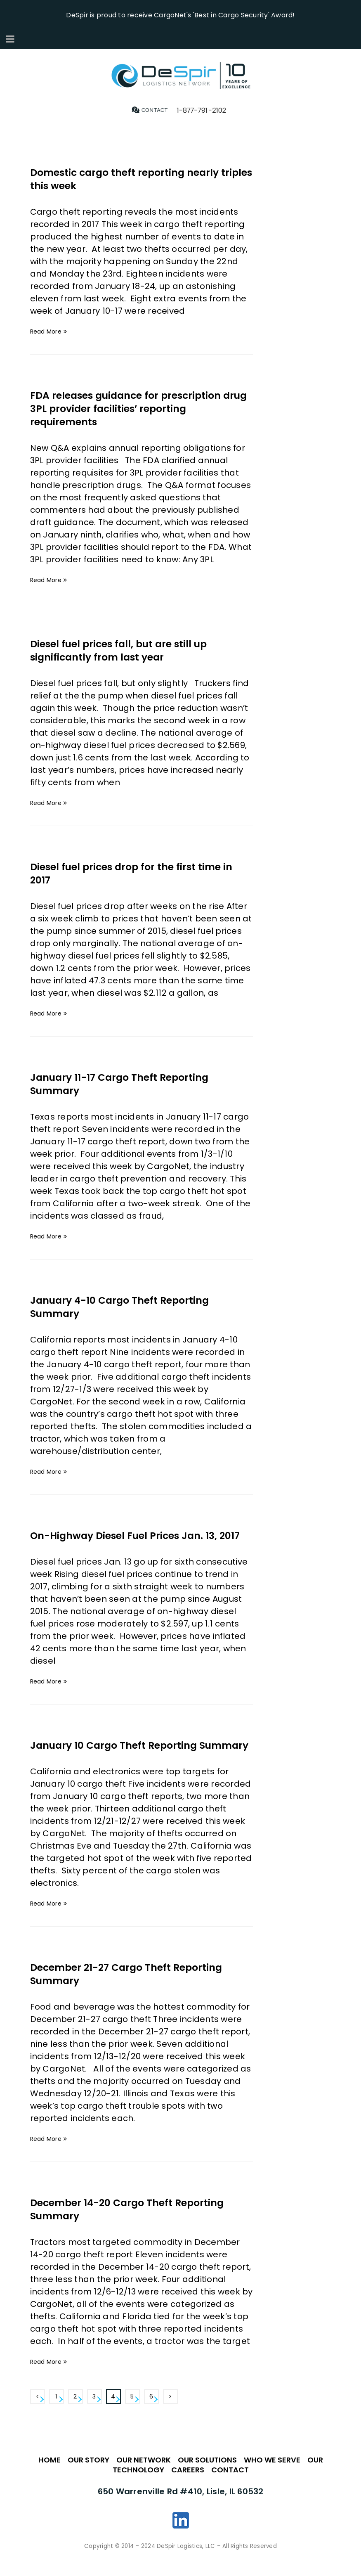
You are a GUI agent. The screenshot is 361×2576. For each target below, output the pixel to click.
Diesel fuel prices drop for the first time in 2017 (136, 873)
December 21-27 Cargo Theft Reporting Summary (132, 1987)
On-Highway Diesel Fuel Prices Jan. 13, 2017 (141, 1535)
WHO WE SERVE (272, 2473)
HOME (49, 2473)
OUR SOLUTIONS (207, 2473)
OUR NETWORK (143, 2473)
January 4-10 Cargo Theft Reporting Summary (124, 1306)
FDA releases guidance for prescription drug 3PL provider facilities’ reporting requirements (131, 408)
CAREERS (187, 2483)
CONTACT (230, 2483)
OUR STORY (88, 2473)
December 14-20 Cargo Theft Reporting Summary (132, 2222)
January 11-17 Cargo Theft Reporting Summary (124, 1083)
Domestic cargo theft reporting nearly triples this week (129, 178)
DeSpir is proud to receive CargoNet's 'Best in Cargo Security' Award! (180, 14)
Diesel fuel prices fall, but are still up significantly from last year (123, 650)
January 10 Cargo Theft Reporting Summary (118, 1751)
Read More (45, 331)
